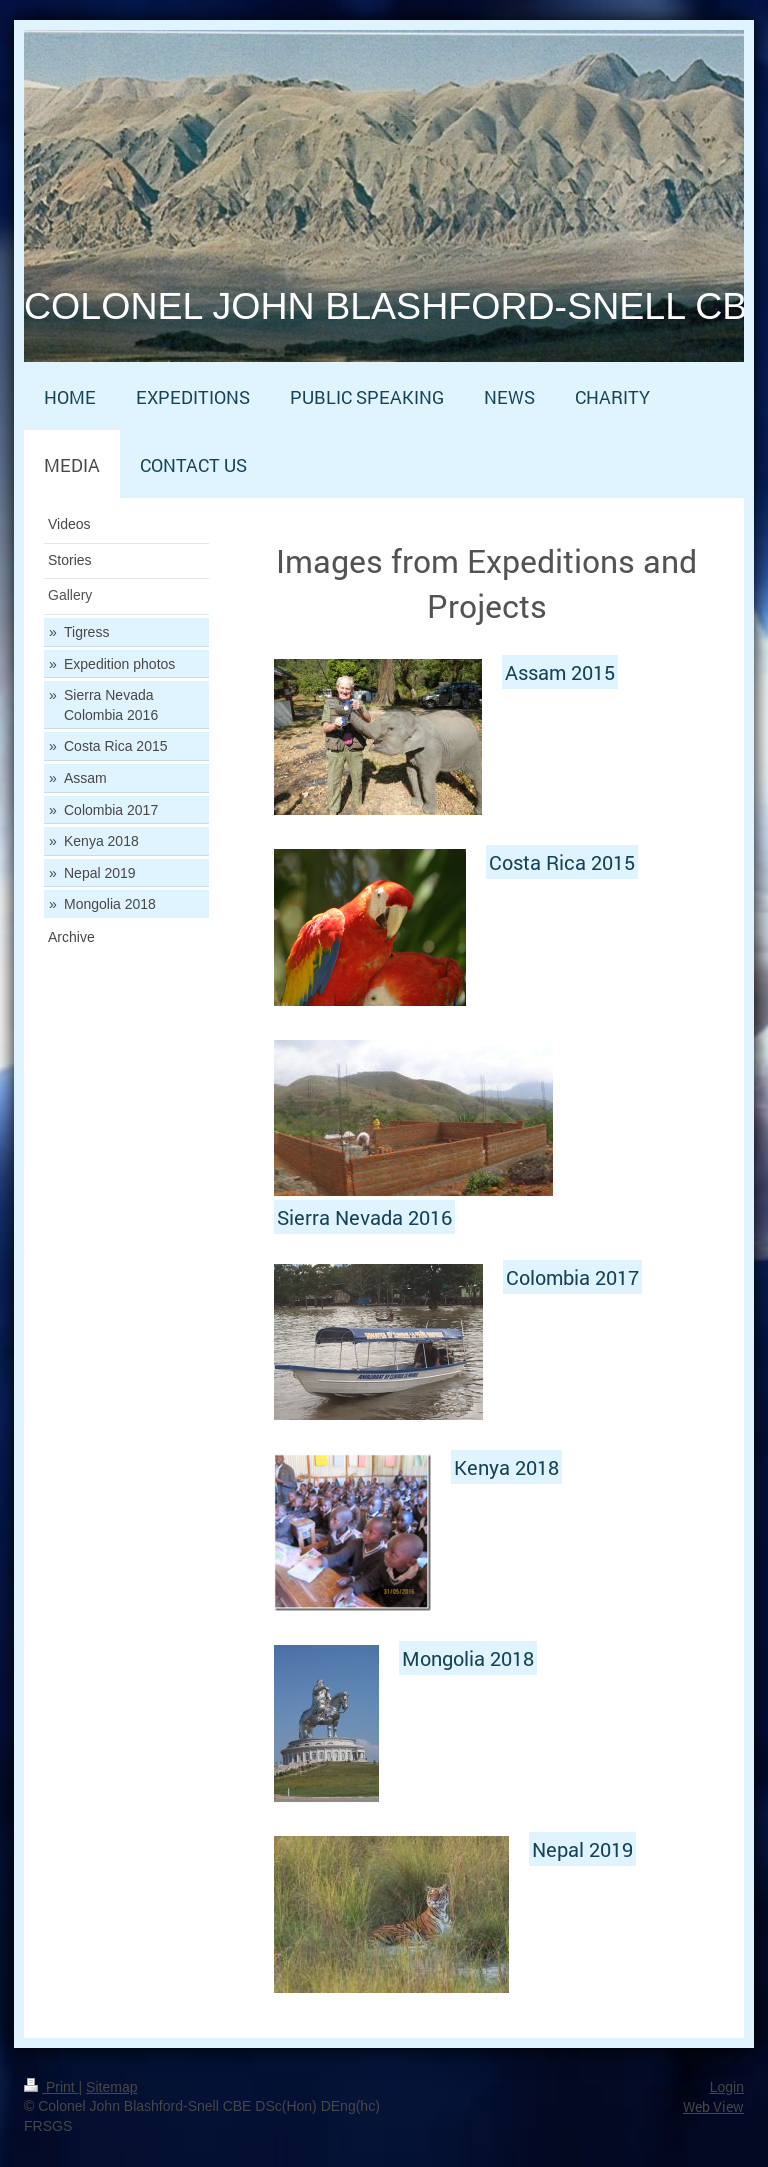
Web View (713, 2106)
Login (727, 2087)
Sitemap (111, 2087)
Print (51, 2087)
